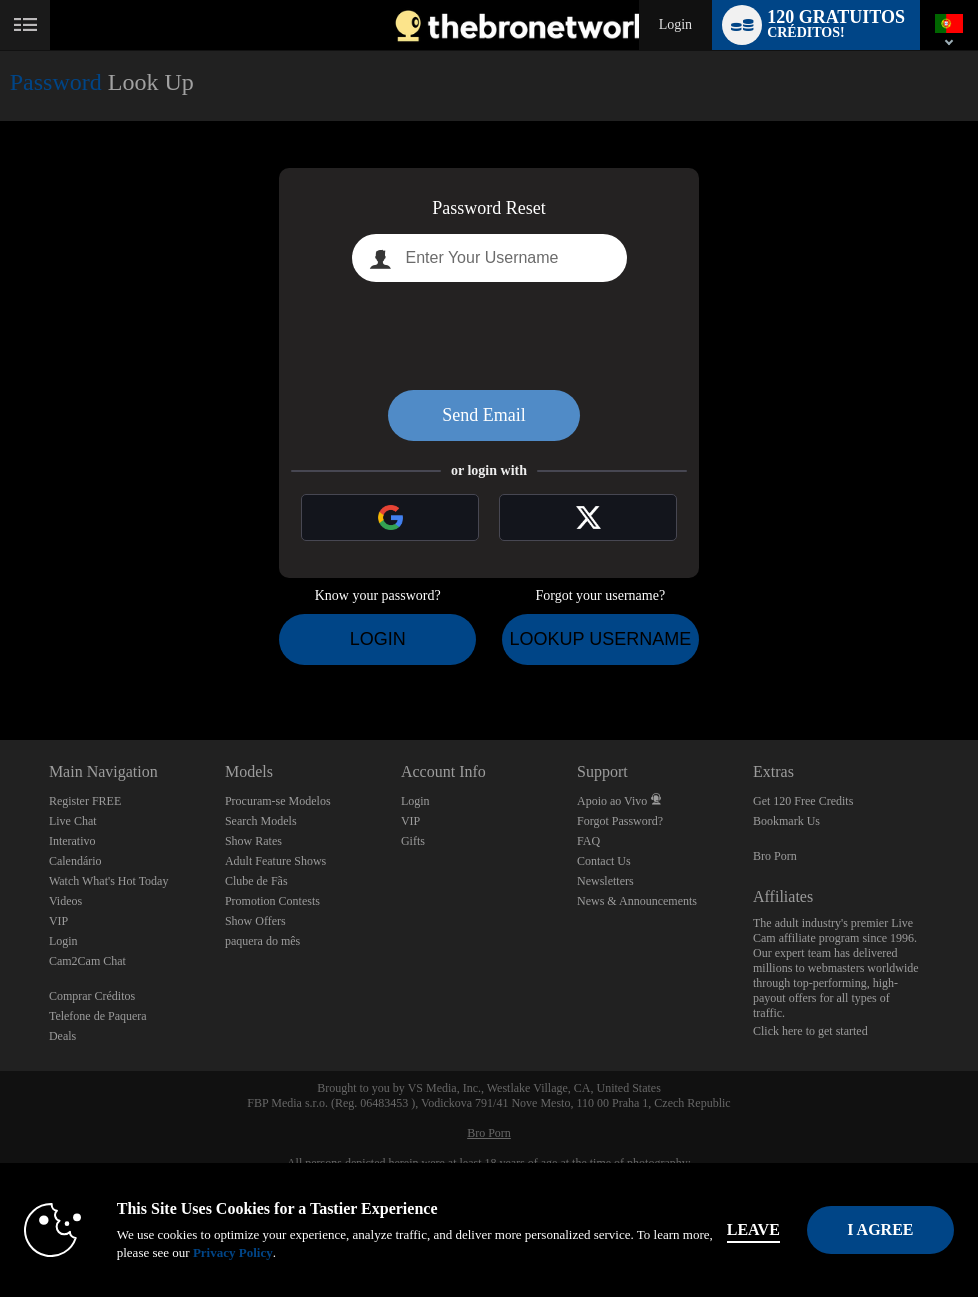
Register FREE (85, 801)
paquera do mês (262, 941)
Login (675, 24)
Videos (65, 901)
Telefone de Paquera (98, 1016)
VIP (58, 921)
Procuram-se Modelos (278, 801)
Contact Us (604, 861)
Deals (62, 1036)
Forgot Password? (620, 821)
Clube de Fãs (256, 881)
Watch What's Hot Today (109, 881)
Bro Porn (775, 856)
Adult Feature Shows (275, 861)
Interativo (72, 841)
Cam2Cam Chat (87, 961)
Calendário (75, 861)
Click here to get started (810, 1031)
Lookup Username (600, 639)
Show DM (0, 665)
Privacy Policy (241, 1252)
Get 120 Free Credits (803, 801)
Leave (761, 1229)
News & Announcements (637, 901)
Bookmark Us (786, 821)
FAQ (588, 841)
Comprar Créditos (92, 996)
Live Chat (73, 821)
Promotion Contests (272, 901)
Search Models (261, 821)
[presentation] (489, 336)
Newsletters (605, 881)
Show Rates (253, 841)
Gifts (413, 841)
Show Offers (255, 921)
